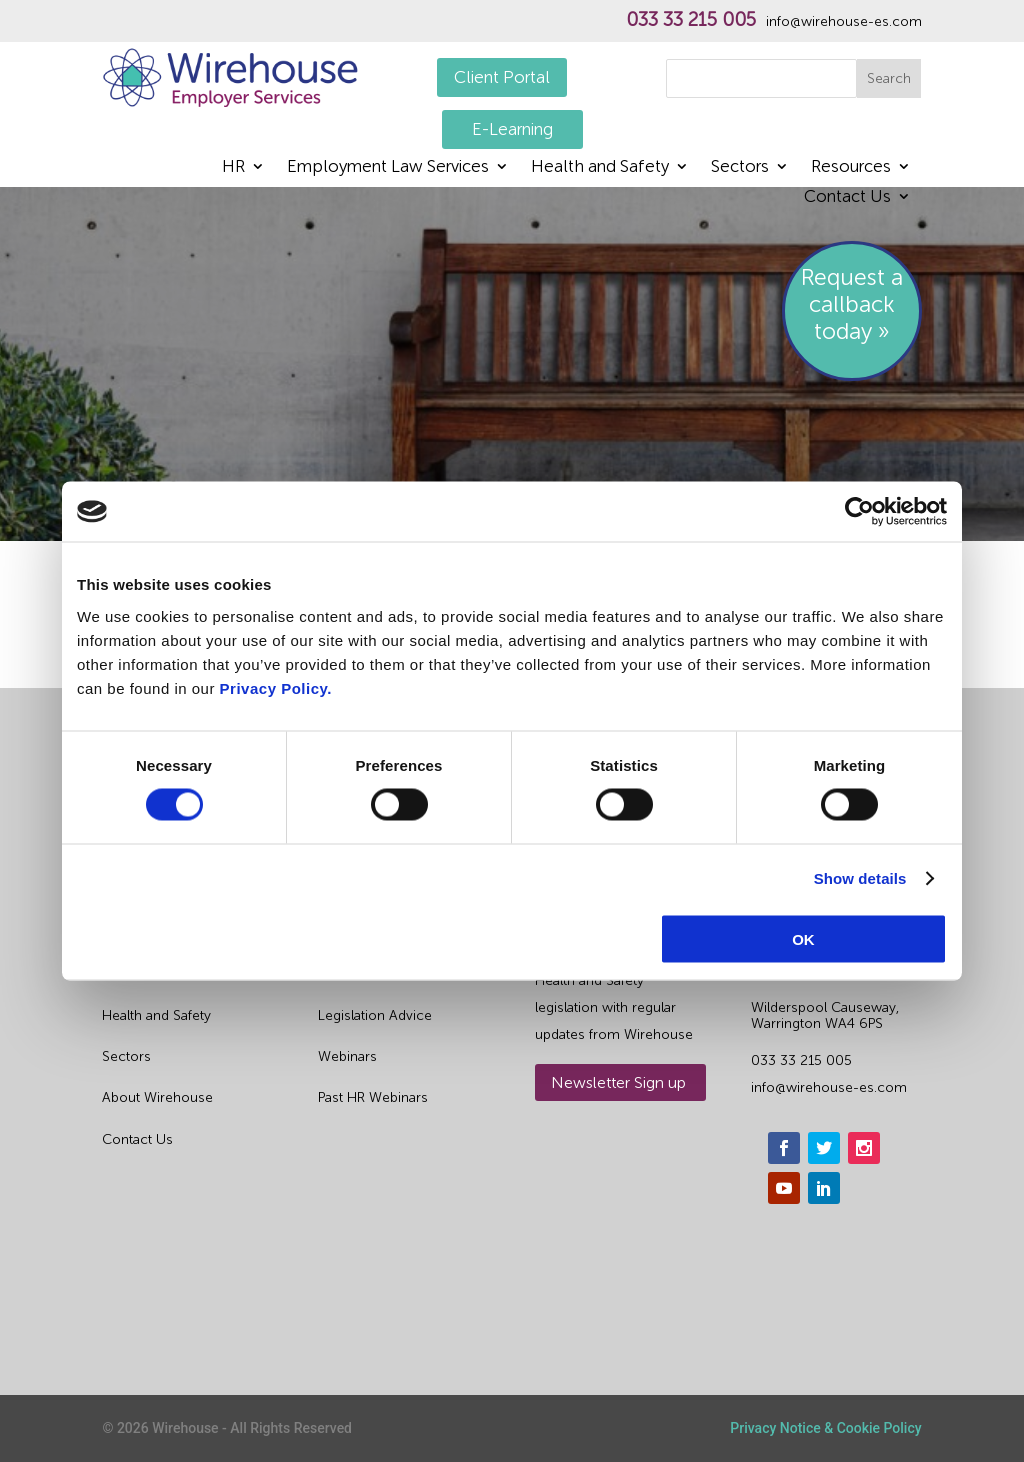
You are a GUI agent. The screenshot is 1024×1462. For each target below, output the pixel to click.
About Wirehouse (157, 1097)
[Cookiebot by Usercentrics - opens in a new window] (859, 512)
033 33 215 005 (691, 20)
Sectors (740, 167)
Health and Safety (600, 167)
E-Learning (512, 129)
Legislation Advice (375, 1015)
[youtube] (784, 1188)
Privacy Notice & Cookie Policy (825, 1428)
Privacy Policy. (276, 687)
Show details (860, 878)
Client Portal (502, 77)
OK (803, 938)
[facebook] (784, 1148)
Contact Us (847, 197)
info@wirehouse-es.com (844, 22)
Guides (340, 974)
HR (233, 167)
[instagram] (864, 1148)
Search (889, 78)
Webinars (347, 1056)
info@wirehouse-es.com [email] (829, 1087)
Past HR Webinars (373, 1097)
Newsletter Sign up (618, 1082)
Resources (851, 167)
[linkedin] (824, 1188)
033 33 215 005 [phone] (801, 1060)
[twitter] (824, 1148)
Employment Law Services (388, 167)
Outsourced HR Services (180, 974)
